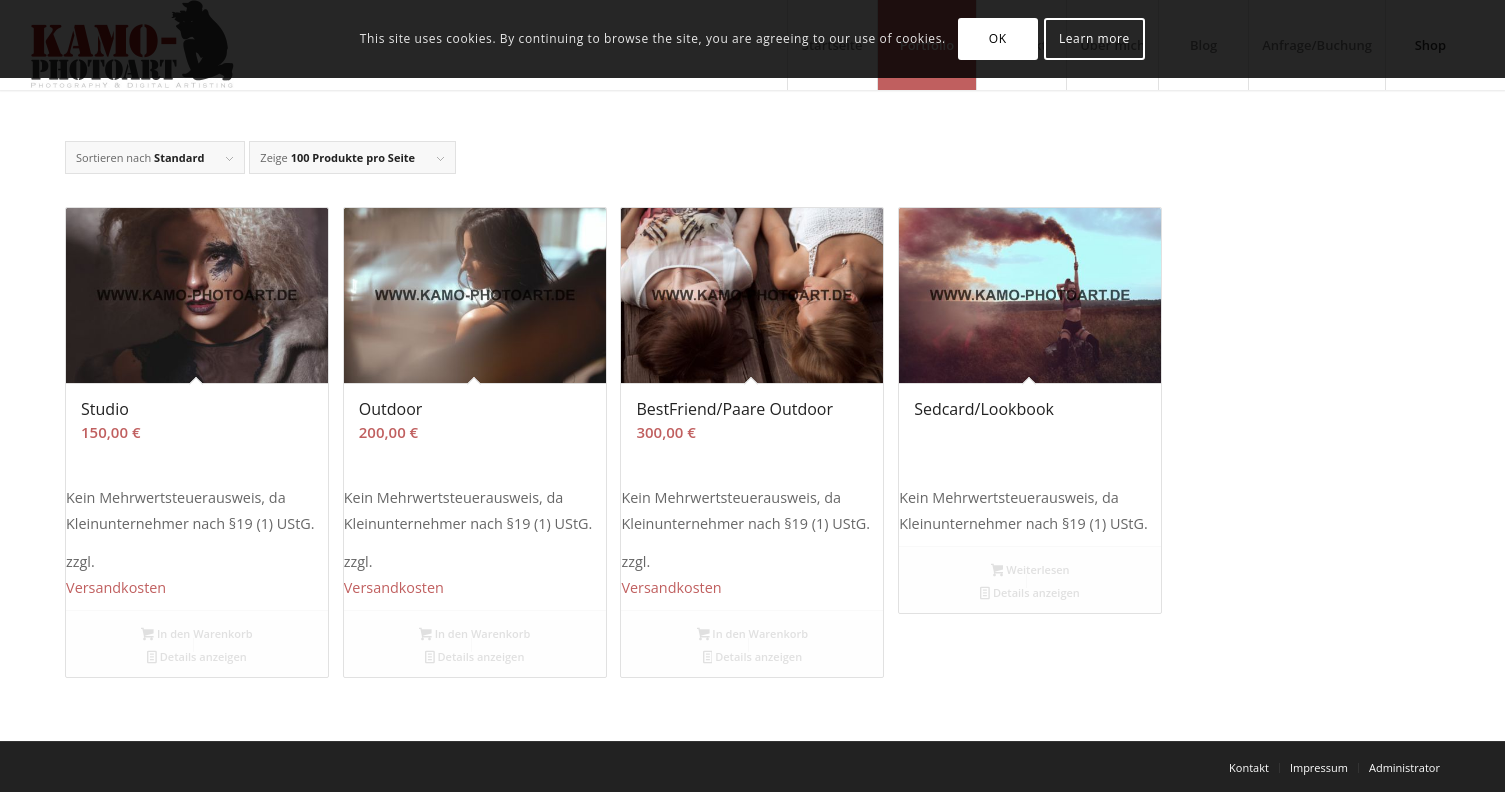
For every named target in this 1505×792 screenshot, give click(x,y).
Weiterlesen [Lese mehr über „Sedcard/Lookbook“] (1030, 571)
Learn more (1094, 38)
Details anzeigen (196, 658)
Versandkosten (116, 587)
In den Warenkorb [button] (196, 635)
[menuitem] (1249, 768)
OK (998, 38)
